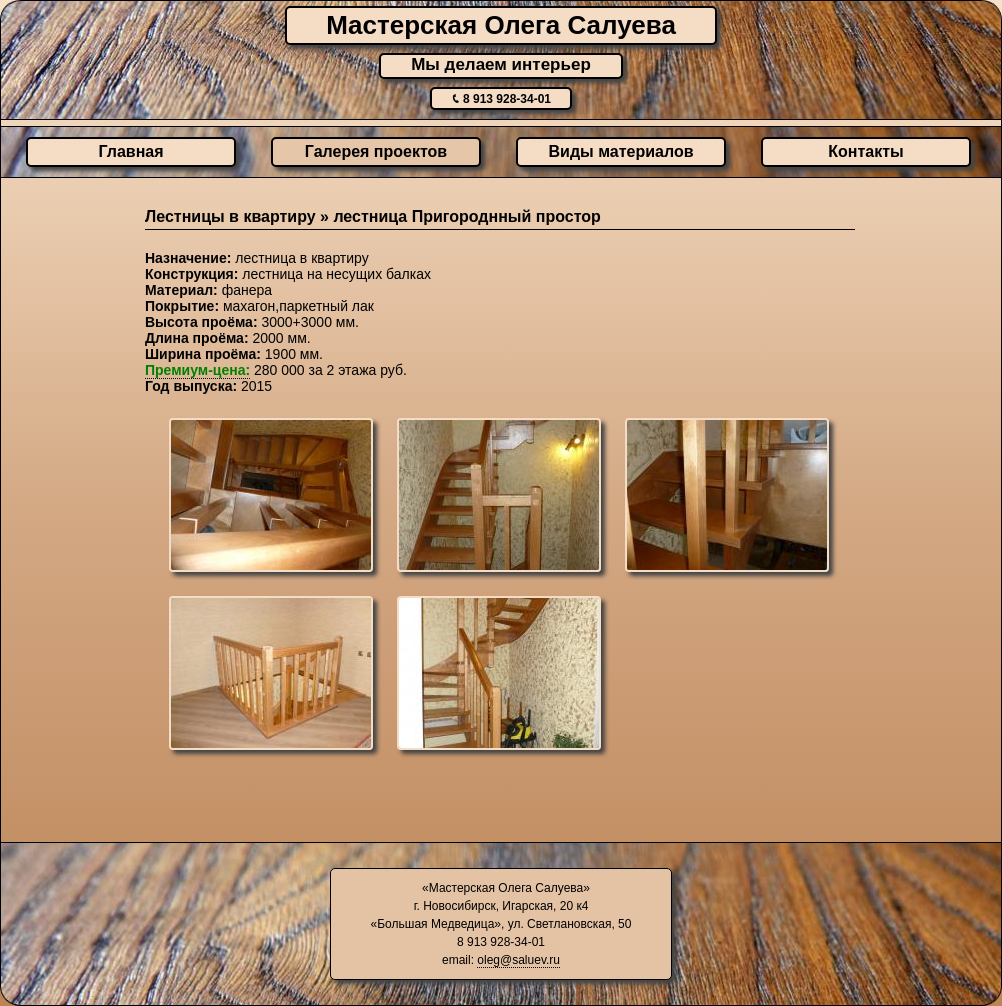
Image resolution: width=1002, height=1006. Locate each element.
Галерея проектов (376, 151)
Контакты (865, 151)
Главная (130, 151)
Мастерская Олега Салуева (501, 25)
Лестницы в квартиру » (239, 216)
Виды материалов (621, 151)
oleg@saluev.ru (518, 960)
